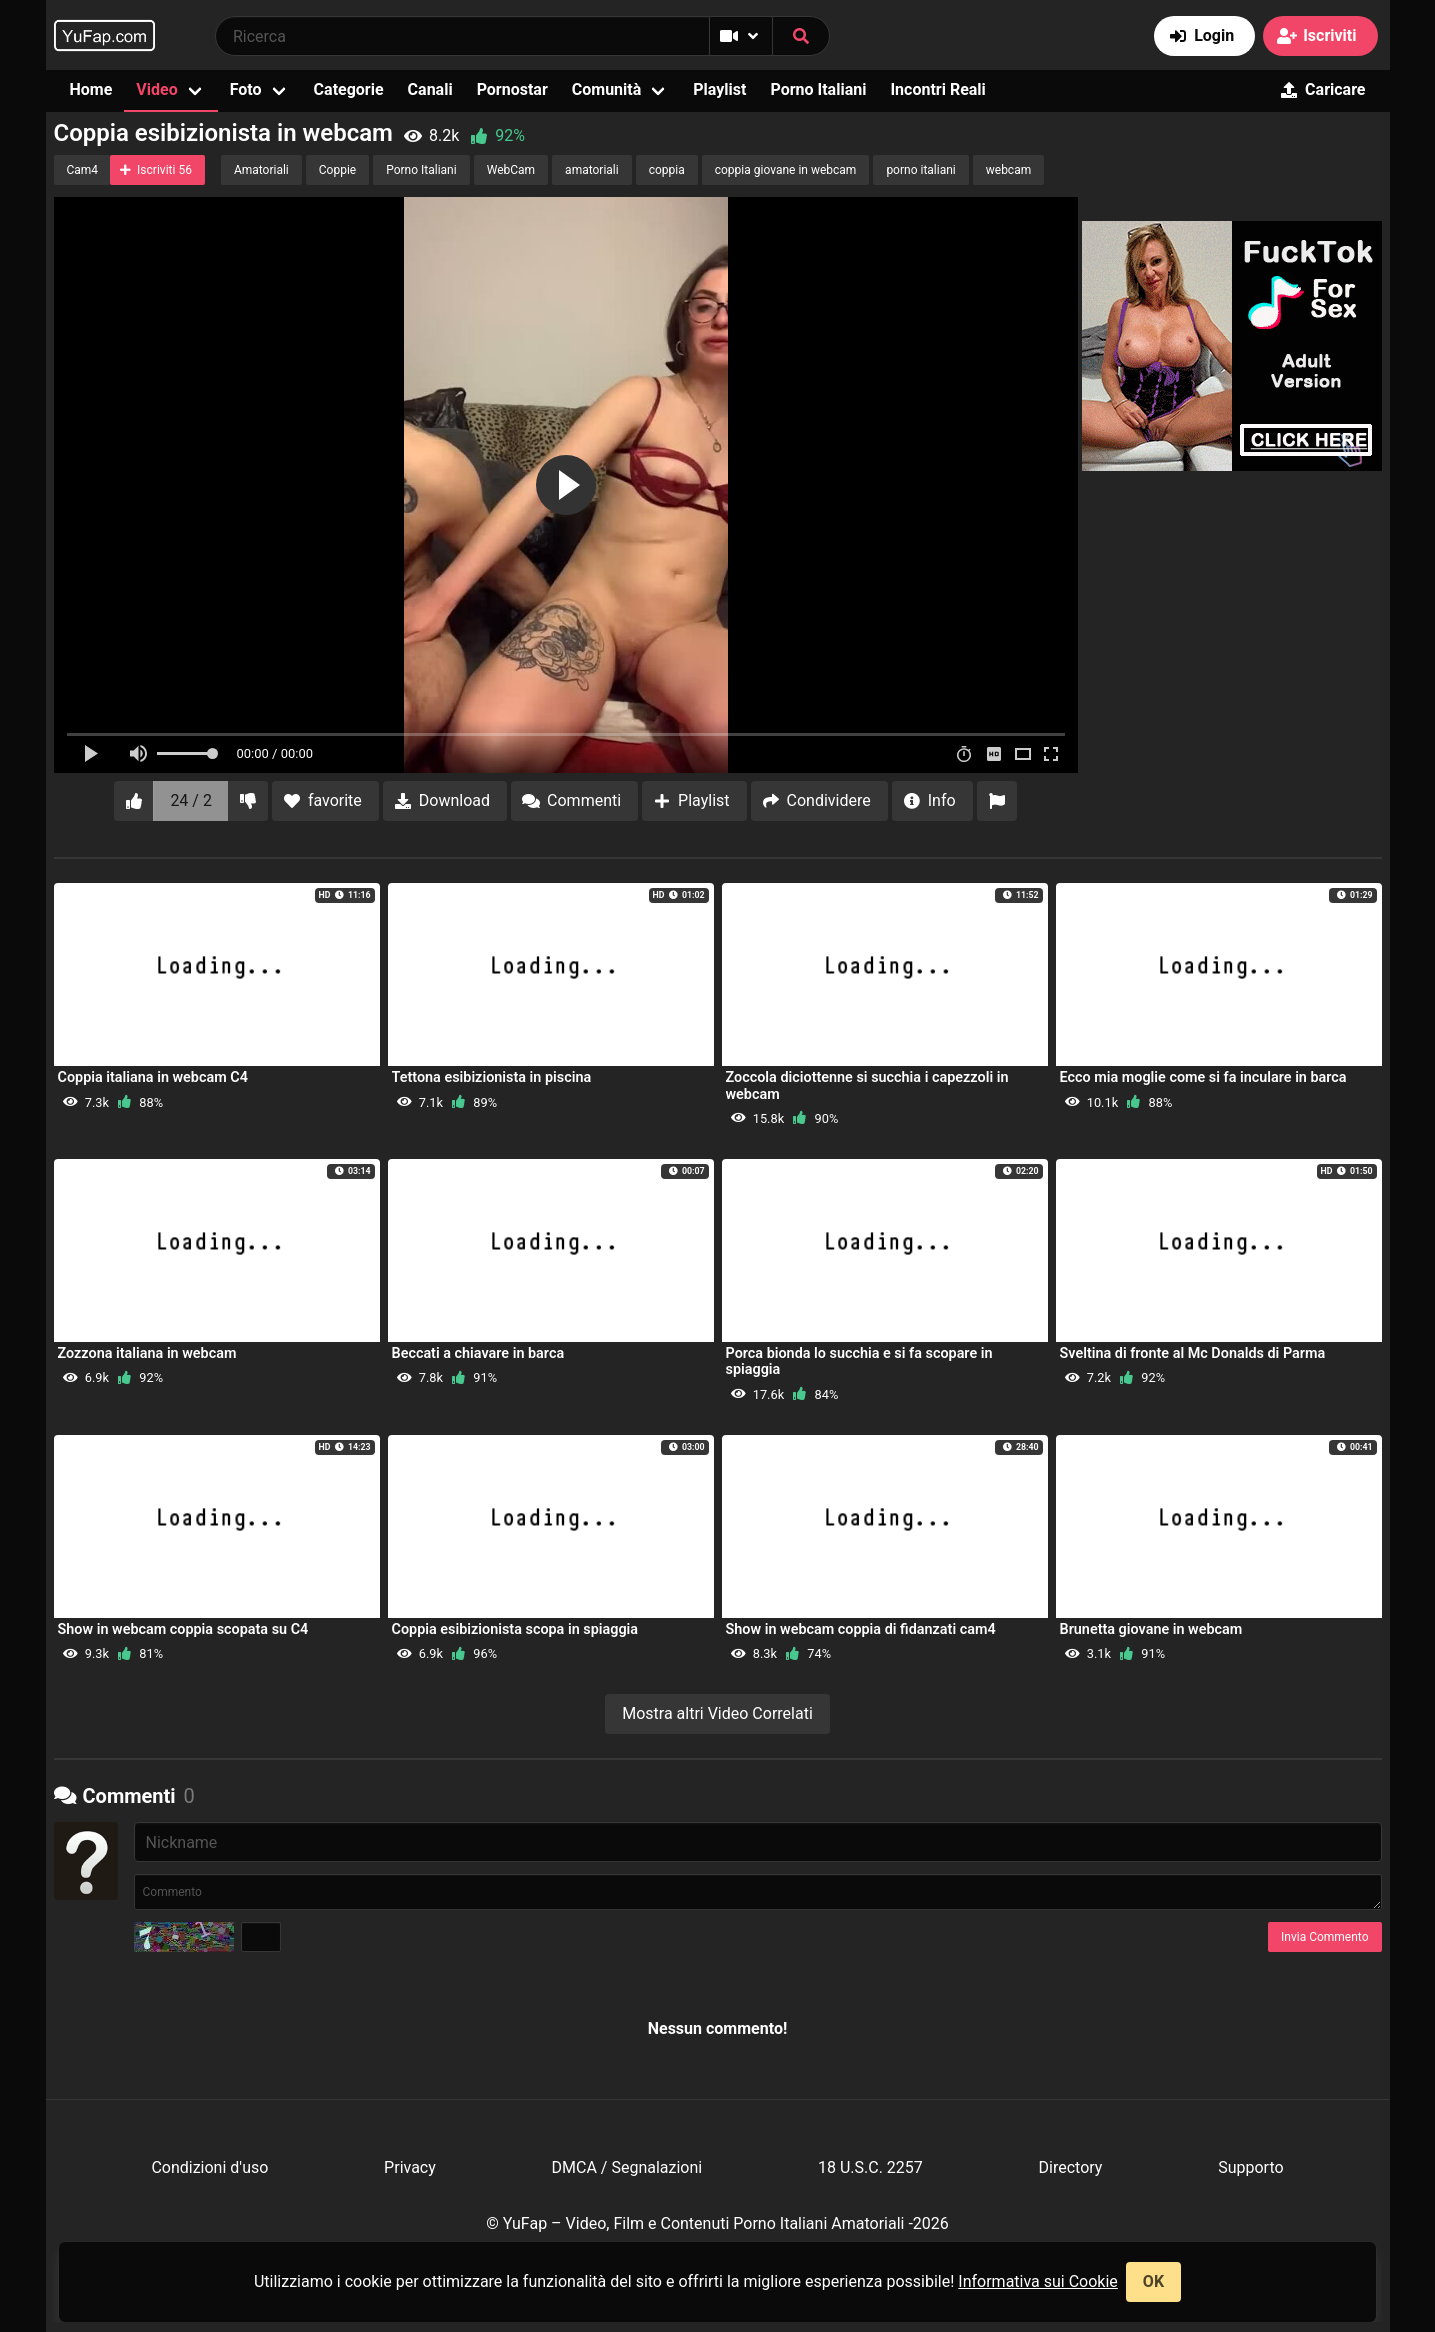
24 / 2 (191, 800)
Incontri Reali (937, 89)
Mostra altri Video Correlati (717, 1713)
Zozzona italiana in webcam (147, 1353)
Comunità (607, 89)
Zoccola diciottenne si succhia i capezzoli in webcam (867, 1085)
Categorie (349, 89)
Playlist (719, 89)
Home (91, 89)
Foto (246, 89)
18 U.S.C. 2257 (870, 2167)
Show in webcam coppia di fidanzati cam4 (861, 1629)
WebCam (511, 170)
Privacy (410, 2167)
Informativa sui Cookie (1038, 2281)
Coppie (337, 170)
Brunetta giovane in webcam (1151, 1629)
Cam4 (83, 170)
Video (156, 89)
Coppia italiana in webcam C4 (153, 1077)
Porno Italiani (818, 89)
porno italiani (920, 170)
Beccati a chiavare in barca (478, 1353)
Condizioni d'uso (209, 2167)
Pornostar (512, 89)
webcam (1008, 170)
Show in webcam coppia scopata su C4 (183, 1629)
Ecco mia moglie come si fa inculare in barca (1203, 1077)
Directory (1071, 2167)
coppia (667, 170)
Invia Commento (1324, 1937)
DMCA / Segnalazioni (627, 2167)
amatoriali (592, 170)
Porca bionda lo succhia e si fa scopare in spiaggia (859, 1361)
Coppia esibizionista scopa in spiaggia (515, 1629)
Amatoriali (261, 170)
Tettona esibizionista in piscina (492, 1077)
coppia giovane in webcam (786, 170)
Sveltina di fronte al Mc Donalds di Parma (1193, 1353)
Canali (430, 89)
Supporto (1250, 2167)
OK (1153, 2281)
